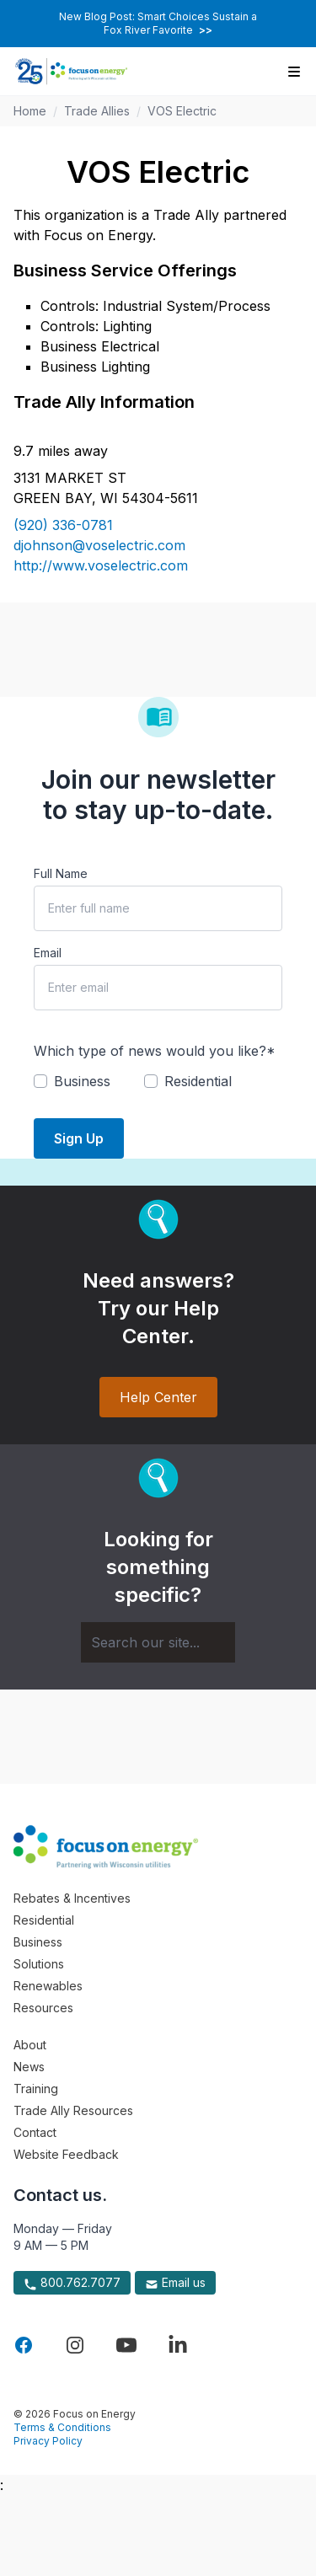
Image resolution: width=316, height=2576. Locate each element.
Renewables (48, 1986)
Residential (43, 1920)
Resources (43, 2007)
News (29, 2066)
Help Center (158, 1397)
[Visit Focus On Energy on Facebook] (23, 2345)
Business (37, 1942)
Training (35, 2088)
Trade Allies (97, 111)
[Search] (158, 1642)
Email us (175, 2282)
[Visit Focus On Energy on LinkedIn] (178, 2345)
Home (29, 111)
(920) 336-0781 (63, 525)
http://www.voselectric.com (100, 565)
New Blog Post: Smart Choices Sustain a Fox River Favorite (158, 23)
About (29, 2045)
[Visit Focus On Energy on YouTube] (126, 2345)
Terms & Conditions (62, 2427)
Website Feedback (66, 2154)
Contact (34, 2132)
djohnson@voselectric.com (99, 545)
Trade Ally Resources (73, 2110)
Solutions (38, 1964)
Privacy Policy (48, 2440)
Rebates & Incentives (72, 1898)
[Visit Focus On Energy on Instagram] (75, 2345)
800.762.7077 (72, 2282)
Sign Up (79, 1138)
